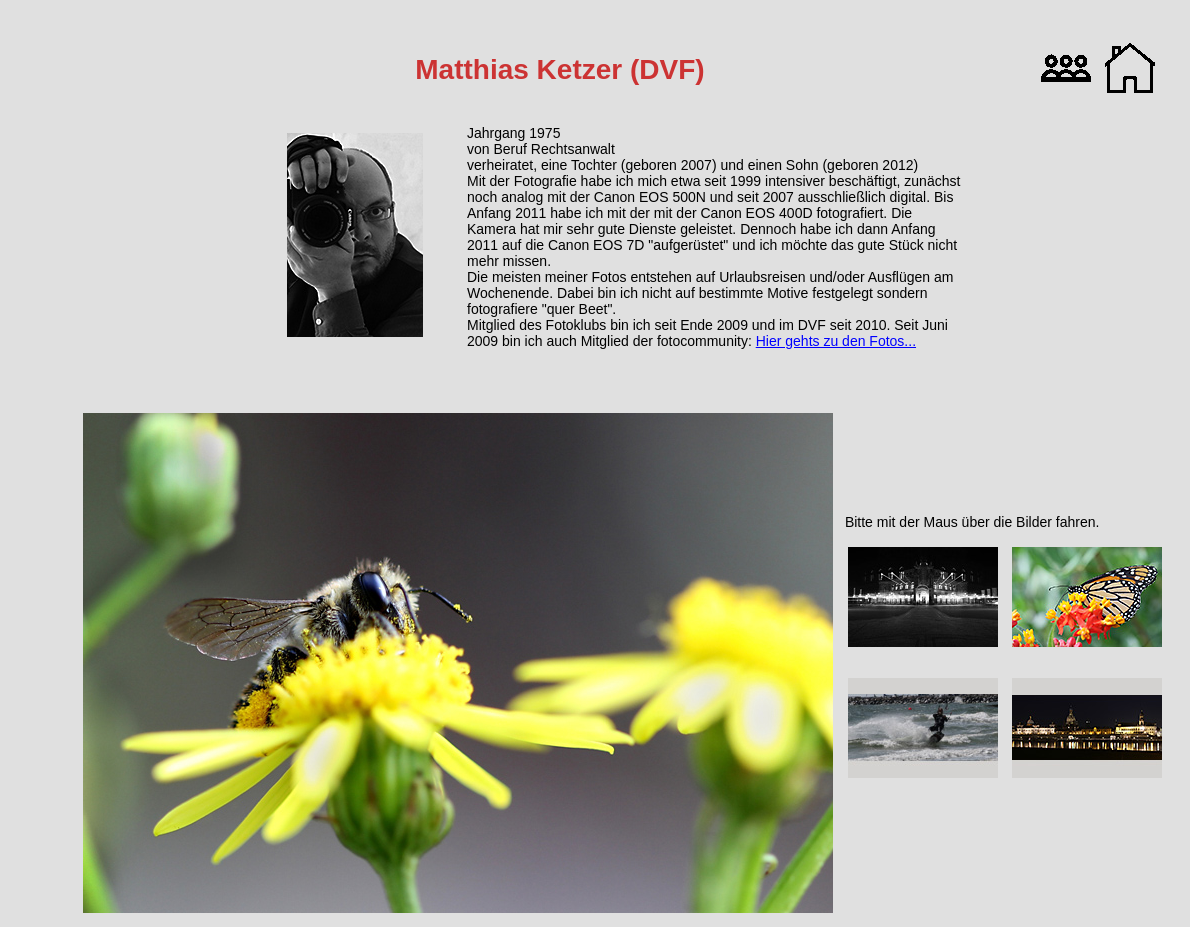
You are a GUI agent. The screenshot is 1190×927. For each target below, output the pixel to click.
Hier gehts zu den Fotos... (836, 341)
